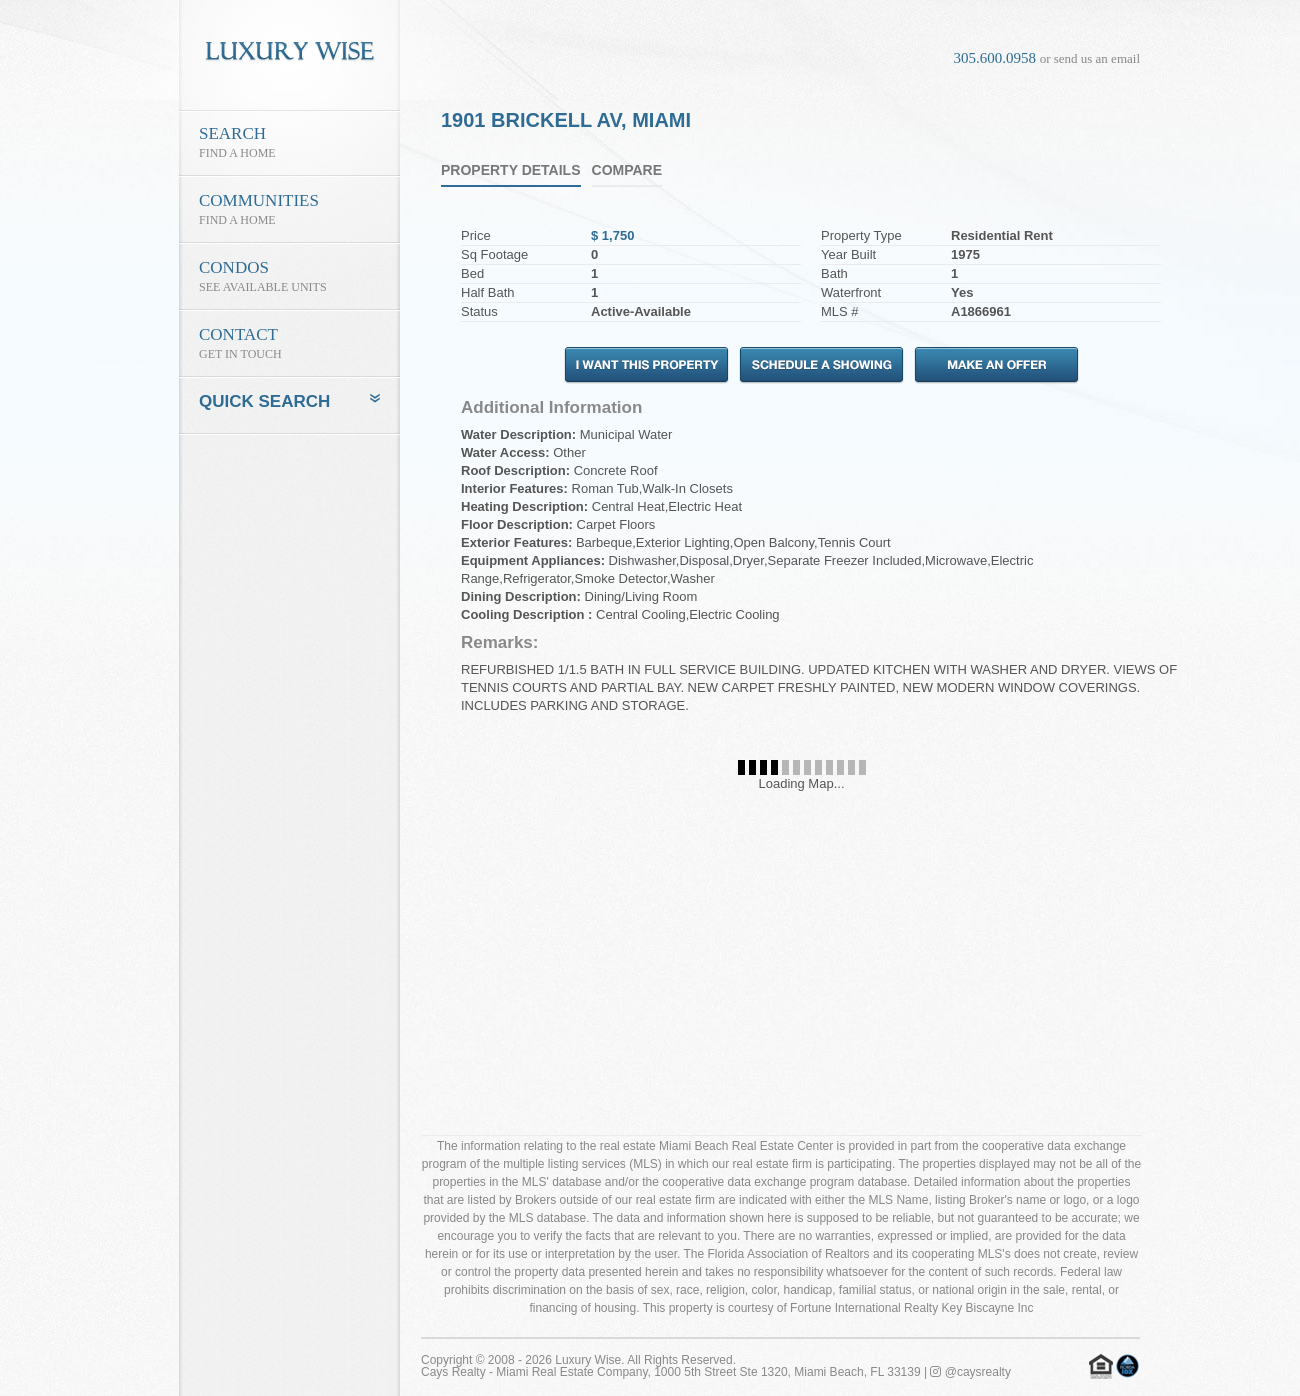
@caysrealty (970, 1372)
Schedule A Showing (821, 365)
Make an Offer (996, 365)
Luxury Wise (588, 1360)
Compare (627, 170)
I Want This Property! (646, 365)
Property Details (511, 170)
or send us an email (1090, 58)
